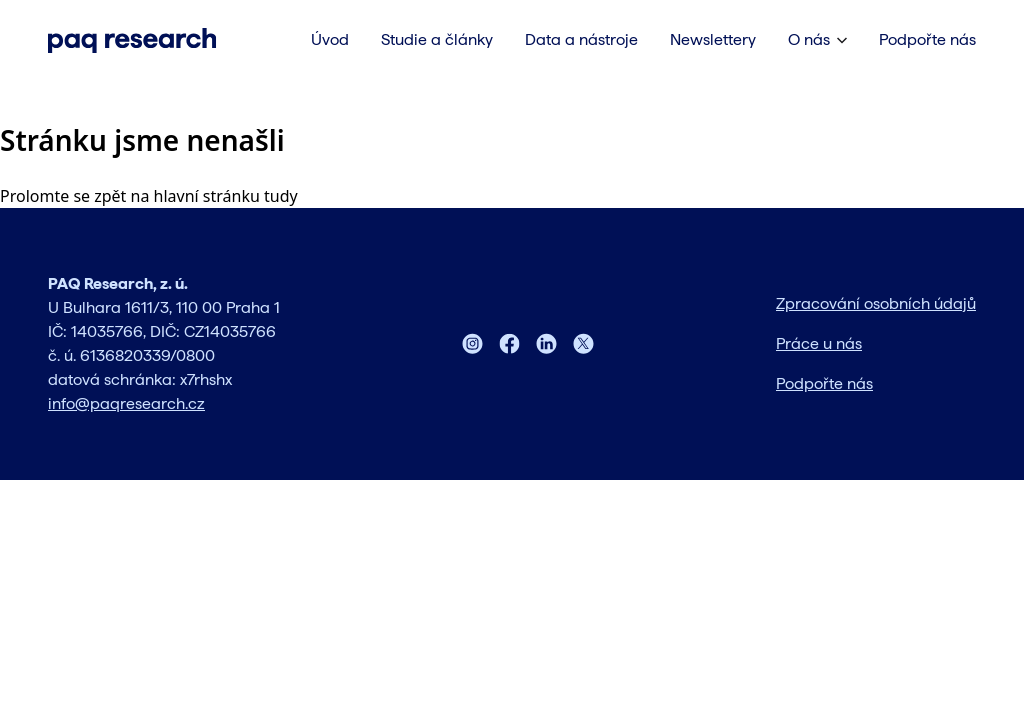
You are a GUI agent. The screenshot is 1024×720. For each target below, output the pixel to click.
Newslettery (713, 39)
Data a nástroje (581, 39)
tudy (281, 196)
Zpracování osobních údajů (876, 303)
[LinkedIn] (546, 343)
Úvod (330, 39)
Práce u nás (819, 343)
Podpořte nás (927, 39)
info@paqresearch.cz (126, 403)
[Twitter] (583, 343)
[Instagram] (472, 343)
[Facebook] (509, 343)
